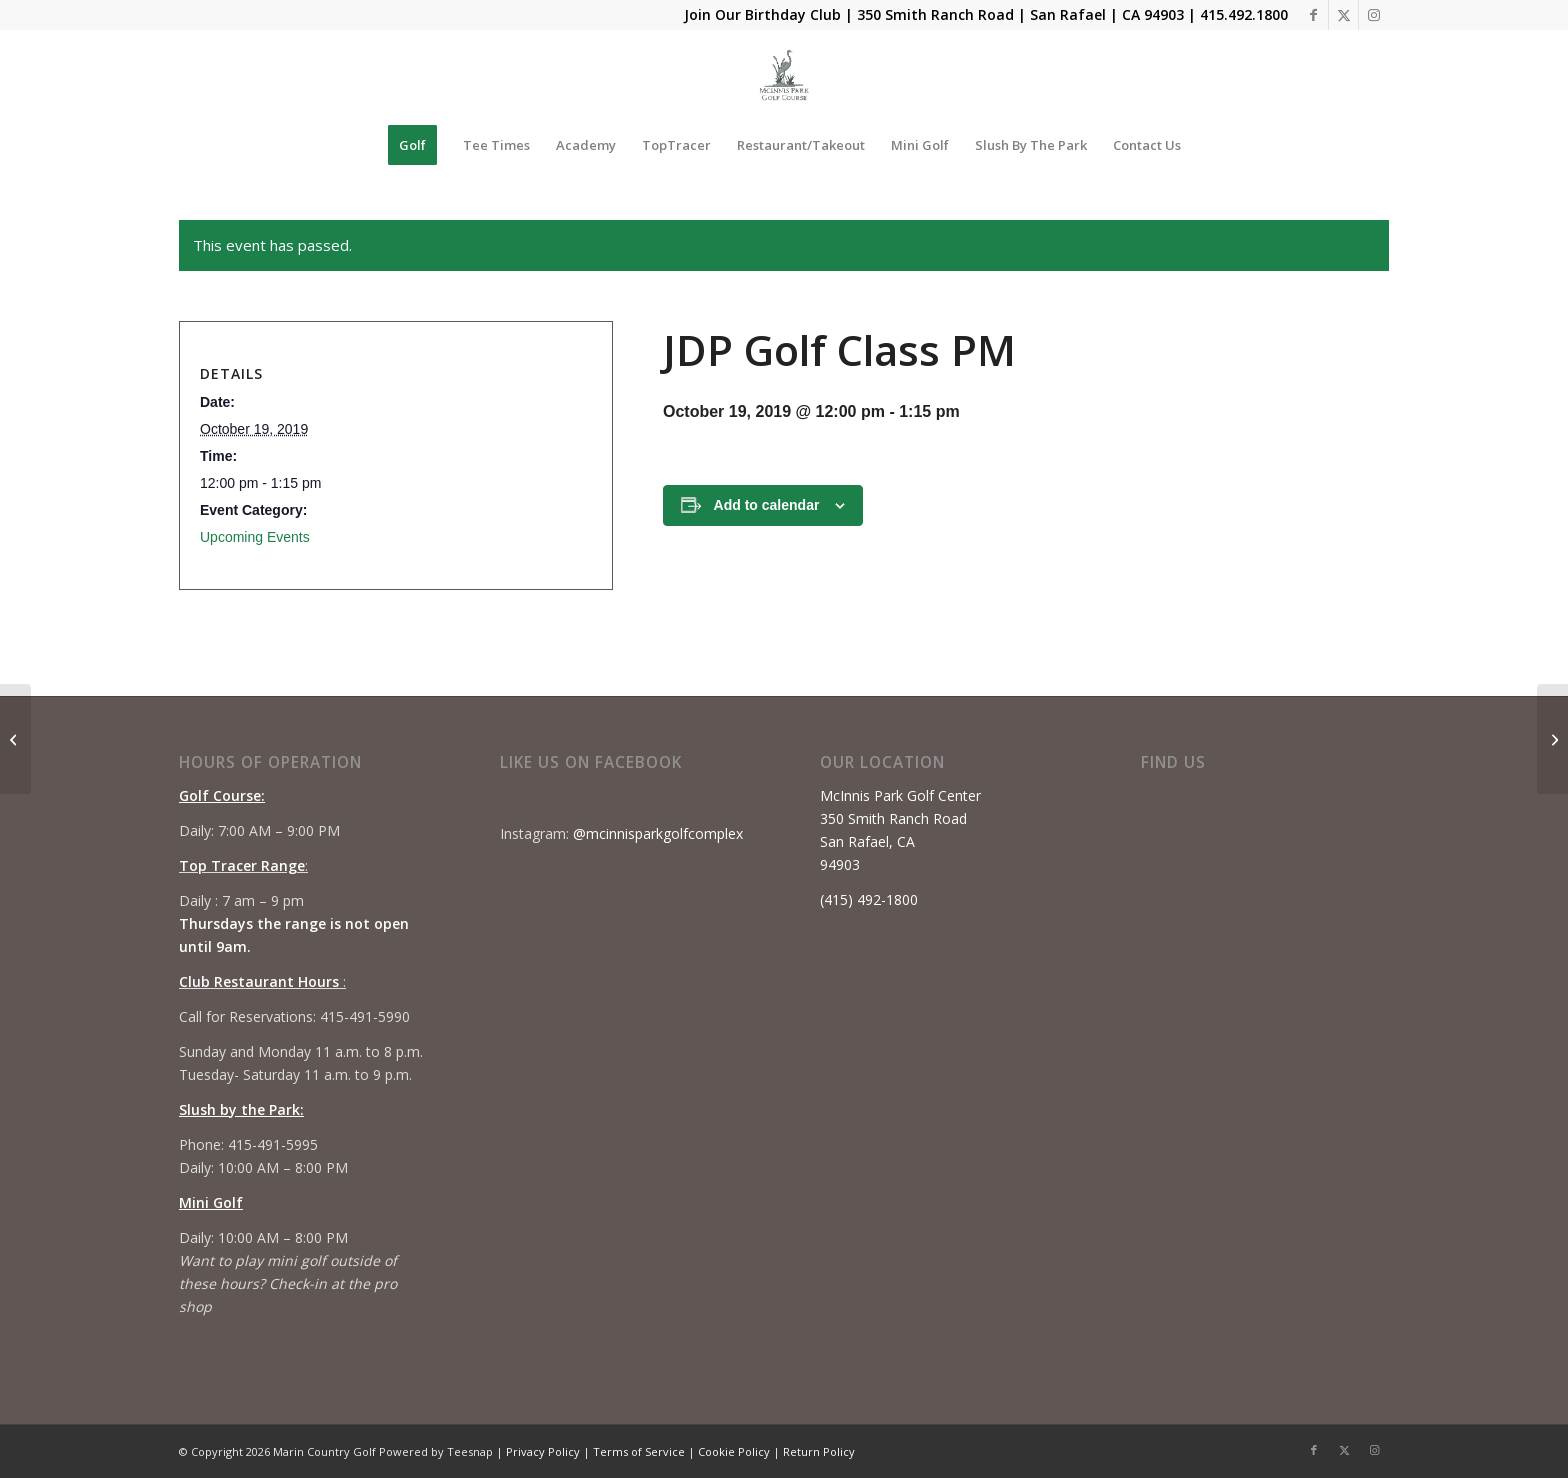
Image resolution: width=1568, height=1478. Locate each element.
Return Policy (819, 1451)
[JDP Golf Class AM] (15, 739)
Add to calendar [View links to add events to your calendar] (767, 505)
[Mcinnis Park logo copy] (784, 75)
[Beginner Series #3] (1552, 739)
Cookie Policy (734, 1451)
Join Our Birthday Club (762, 14)
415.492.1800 (1244, 14)
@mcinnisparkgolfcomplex (658, 833)
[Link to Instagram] (1374, 15)
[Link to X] (1343, 15)
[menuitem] (412, 145)
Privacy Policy (543, 1451)
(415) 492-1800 (869, 899)
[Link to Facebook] (1313, 15)
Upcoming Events (255, 537)
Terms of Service (639, 1451)
